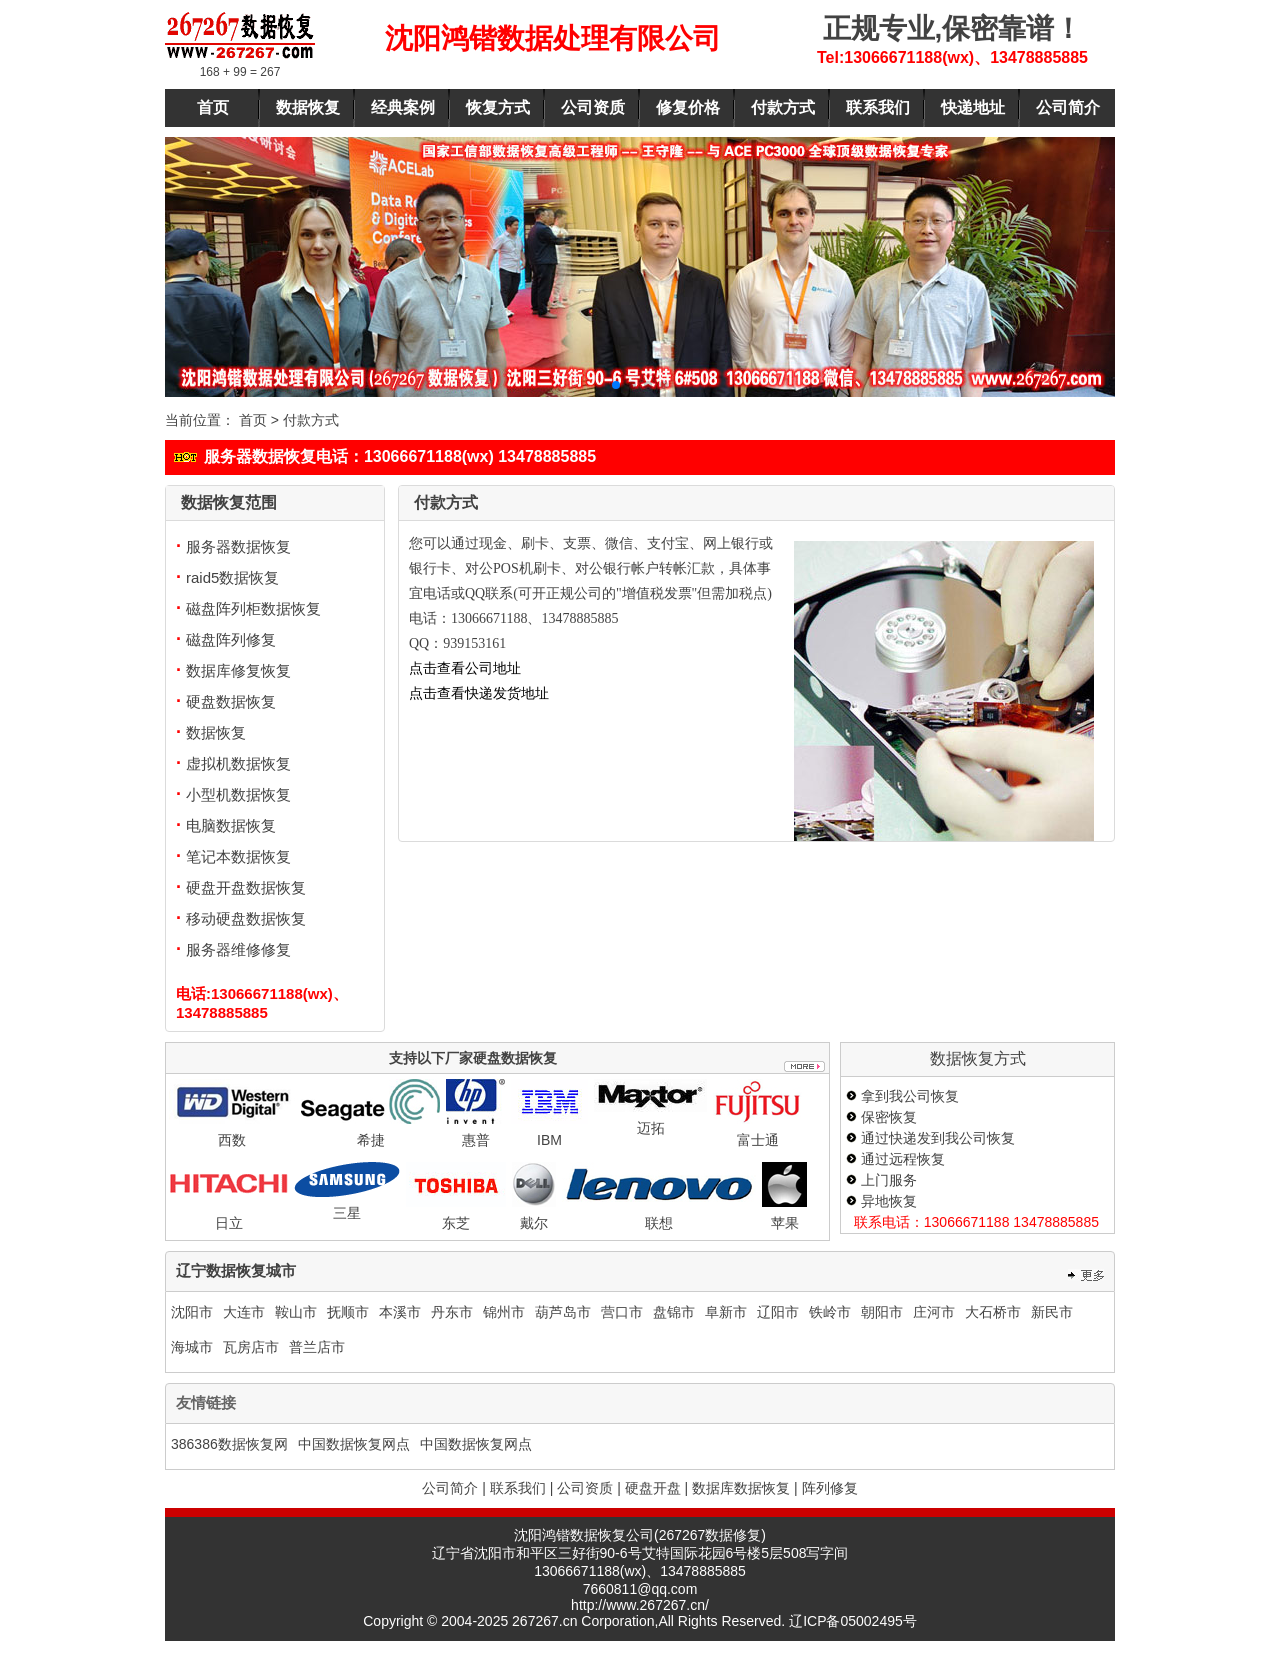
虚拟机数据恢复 (233, 763)
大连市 (244, 1312)
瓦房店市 (251, 1347)
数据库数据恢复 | (745, 1488)
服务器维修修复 (233, 949)
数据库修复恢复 (233, 670)
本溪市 (400, 1312)
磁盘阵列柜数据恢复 (248, 608)
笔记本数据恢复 (233, 856)
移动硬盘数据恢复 (241, 918)
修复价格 (688, 107)
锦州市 (504, 1312)
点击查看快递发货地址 (479, 693)
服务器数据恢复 (233, 546)
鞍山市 (296, 1312)
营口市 (622, 1312)
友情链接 (206, 1402)
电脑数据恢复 (226, 825)
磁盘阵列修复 (226, 639)
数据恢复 (308, 107)
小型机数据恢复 (233, 794)
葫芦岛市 (563, 1312)
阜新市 (726, 1312)
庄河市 (934, 1312)
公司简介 (1068, 107)
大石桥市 (993, 1312)
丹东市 (452, 1312)
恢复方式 (498, 107)
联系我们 (878, 107)
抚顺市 (348, 1312)
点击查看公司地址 (465, 668)
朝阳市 (882, 1312)
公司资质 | (589, 1488)
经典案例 (403, 107)
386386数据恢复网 (229, 1444)
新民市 (1052, 1312)
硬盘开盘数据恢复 (241, 887)
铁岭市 (830, 1312)
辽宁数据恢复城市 (236, 1270)
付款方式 (783, 107)
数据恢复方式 (978, 1058)
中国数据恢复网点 (354, 1444)
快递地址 (973, 107)
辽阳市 (778, 1312)
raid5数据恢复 (227, 577)
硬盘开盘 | (657, 1488)
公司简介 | (454, 1488)
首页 (213, 107)
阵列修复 (830, 1488)
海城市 (192, 1347)
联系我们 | (522, 1488)
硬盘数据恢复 (226, 701)
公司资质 (593, 107)
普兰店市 (317, 1347)
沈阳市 (192, 1312)
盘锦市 (674, 1312)
